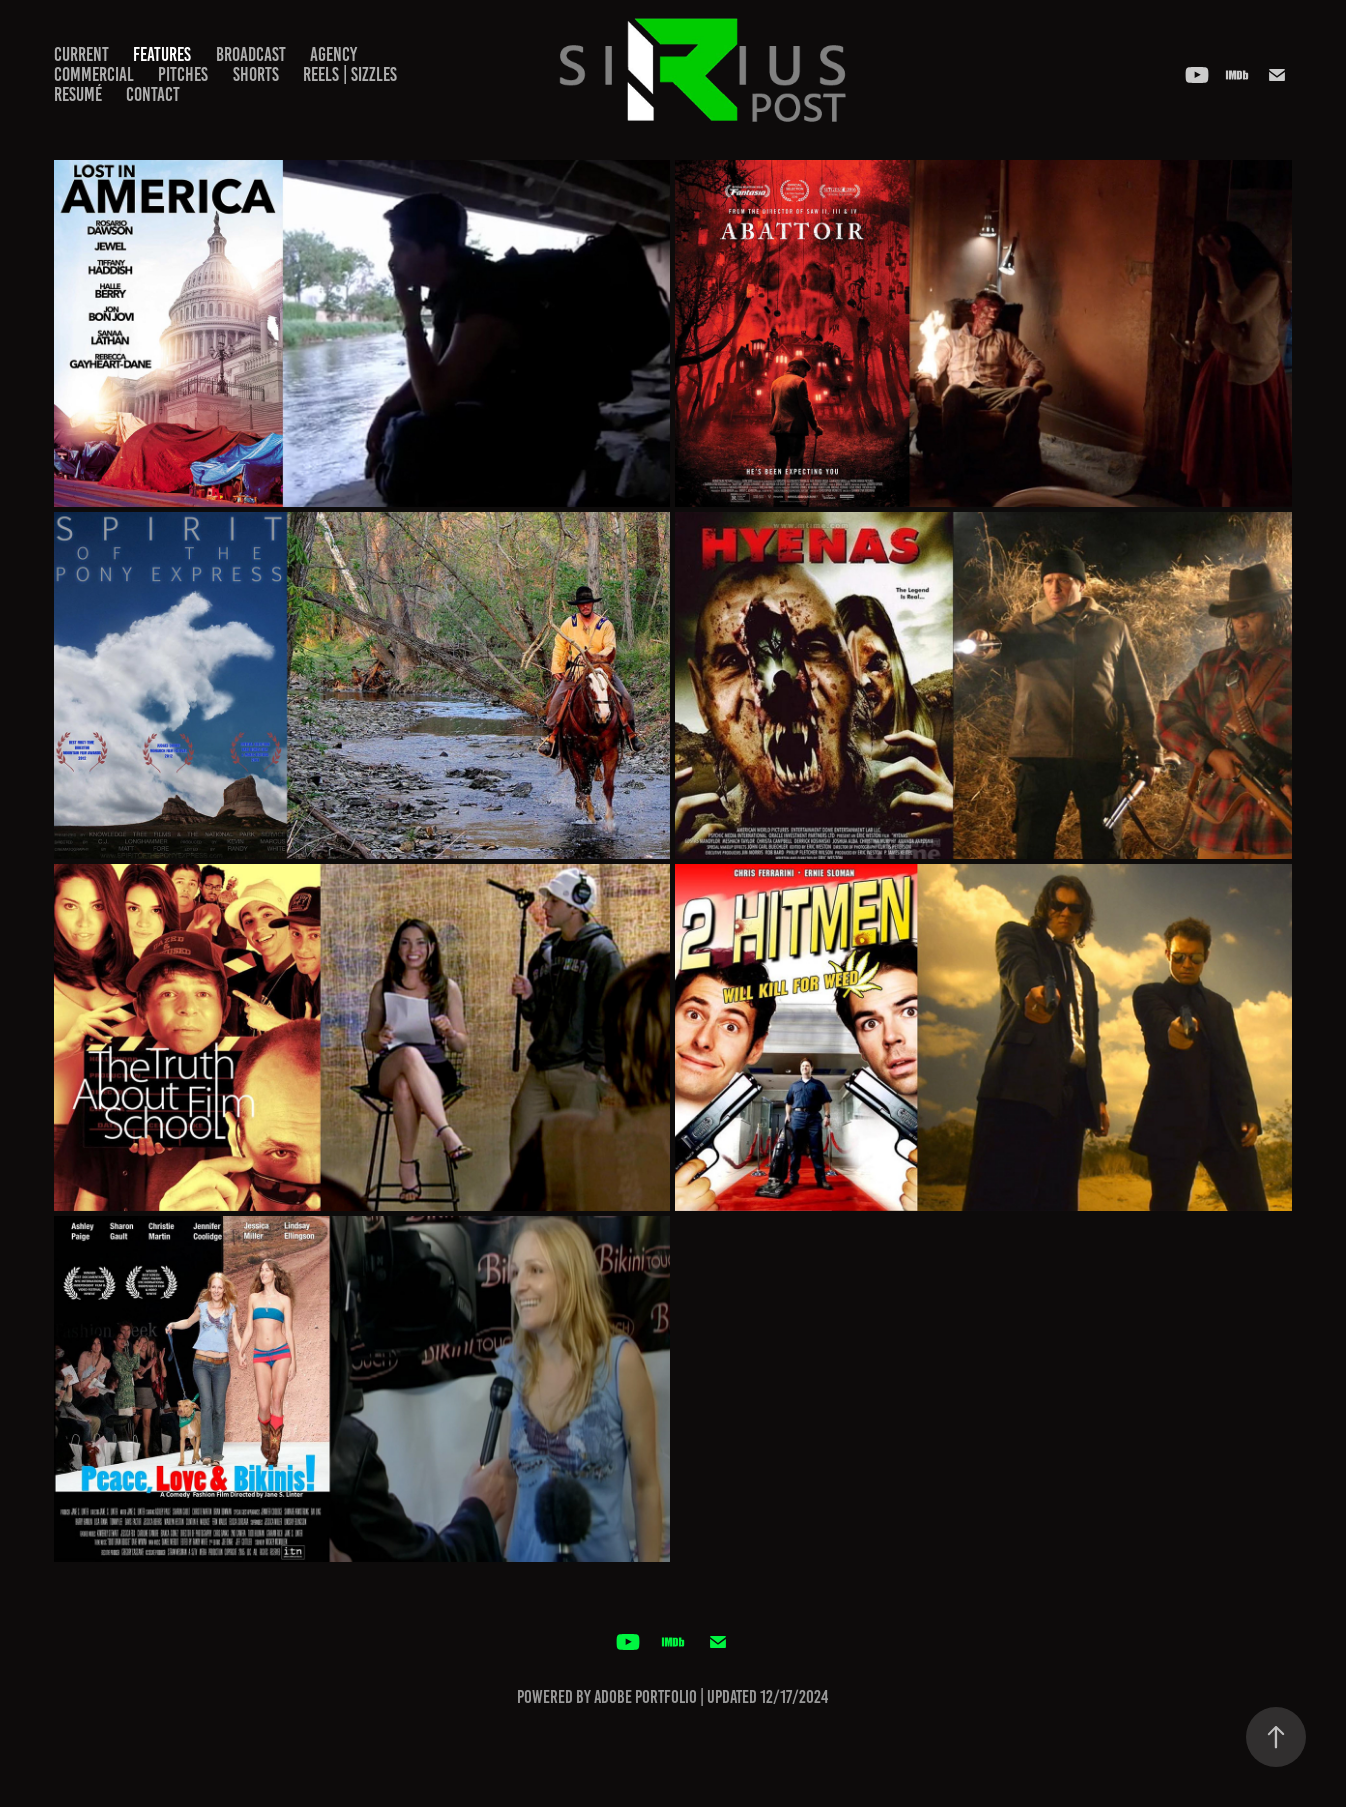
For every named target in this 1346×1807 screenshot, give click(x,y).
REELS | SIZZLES (350, 74)
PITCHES (183, 74)
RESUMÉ (78, 94)
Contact (153, 94)
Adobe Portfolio (645, 1697)
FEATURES (162, 54)
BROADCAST (251, 54)
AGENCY (333, 54)
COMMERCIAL (94, 74)
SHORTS (256, 74)
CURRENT (81, 54)
